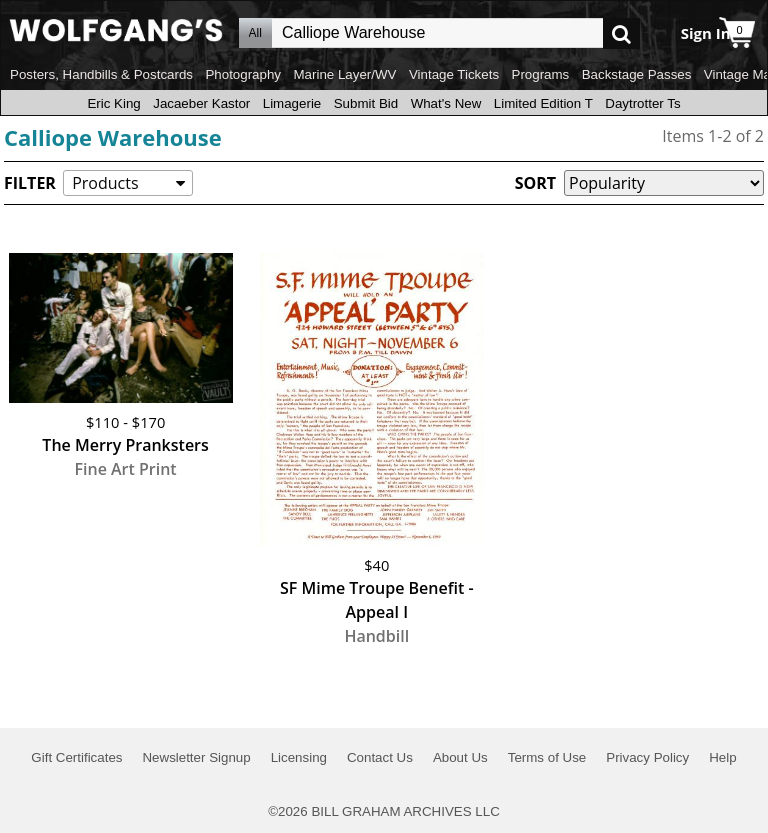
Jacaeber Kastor (201, 103)
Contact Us (380, 757)
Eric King (113, 103)
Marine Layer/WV (344, 74)
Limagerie (292, 103)
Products (105, 183)
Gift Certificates (76, 757)
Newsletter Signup (196, 757)
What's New (446, 103)
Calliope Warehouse (113, 137)
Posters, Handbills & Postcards (101, 74)
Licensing (299, 757)
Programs (541, 74)
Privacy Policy (647, 757)
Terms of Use (547, 757)
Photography (243, 74)
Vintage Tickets (454, 74)
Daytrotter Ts (642, 103)
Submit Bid (366, 103)
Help (722, 757)
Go (621, 33)
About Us (460, 757)
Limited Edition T (543, 103)
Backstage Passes (637, 74)
